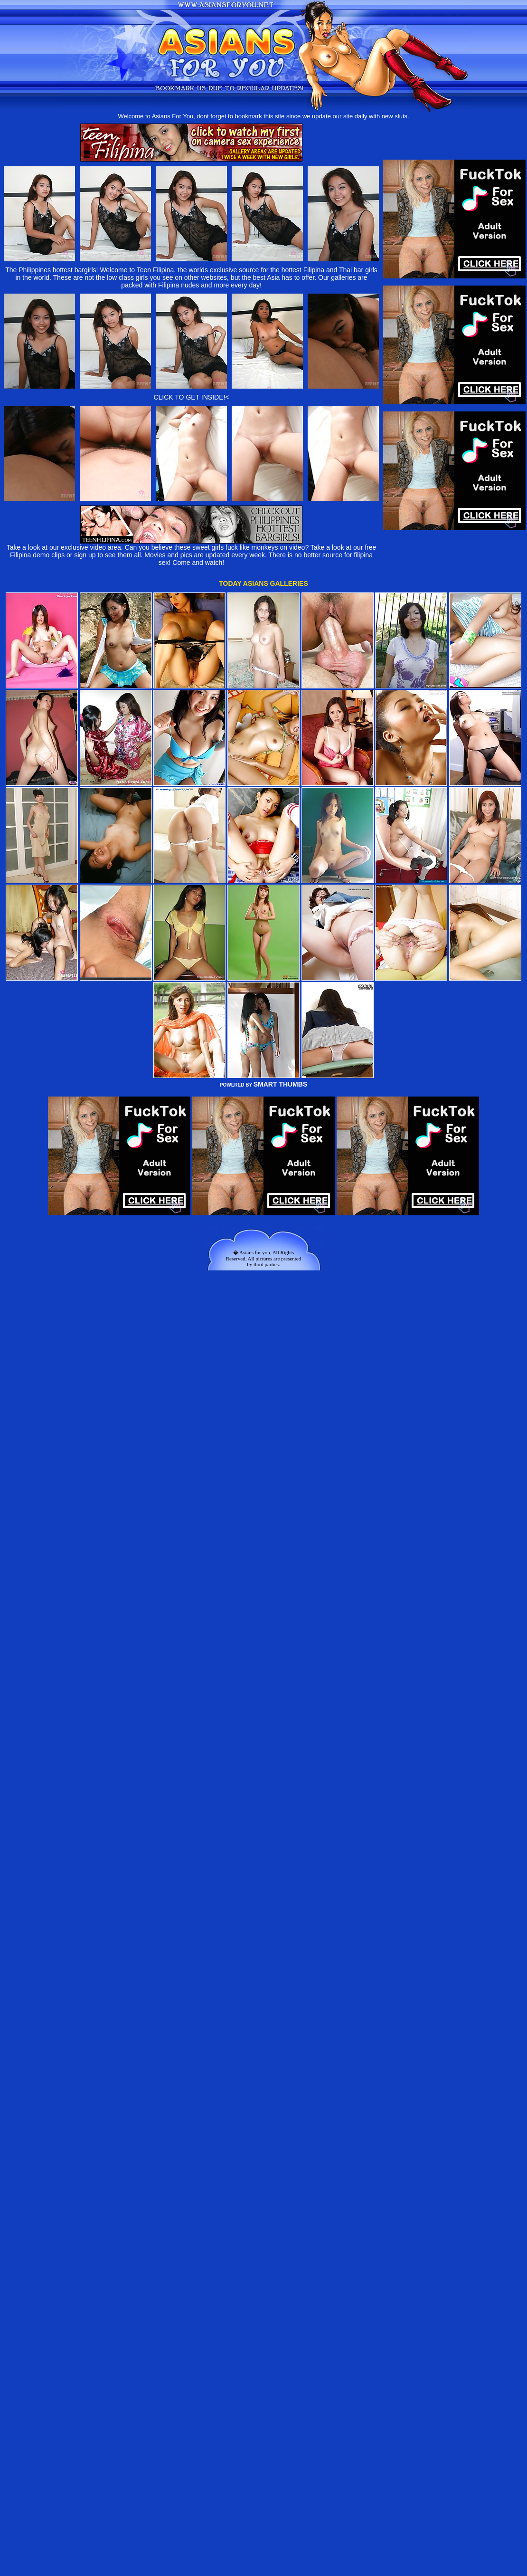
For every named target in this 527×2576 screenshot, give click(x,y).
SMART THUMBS (281, 1084)
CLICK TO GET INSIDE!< (191, 397)
